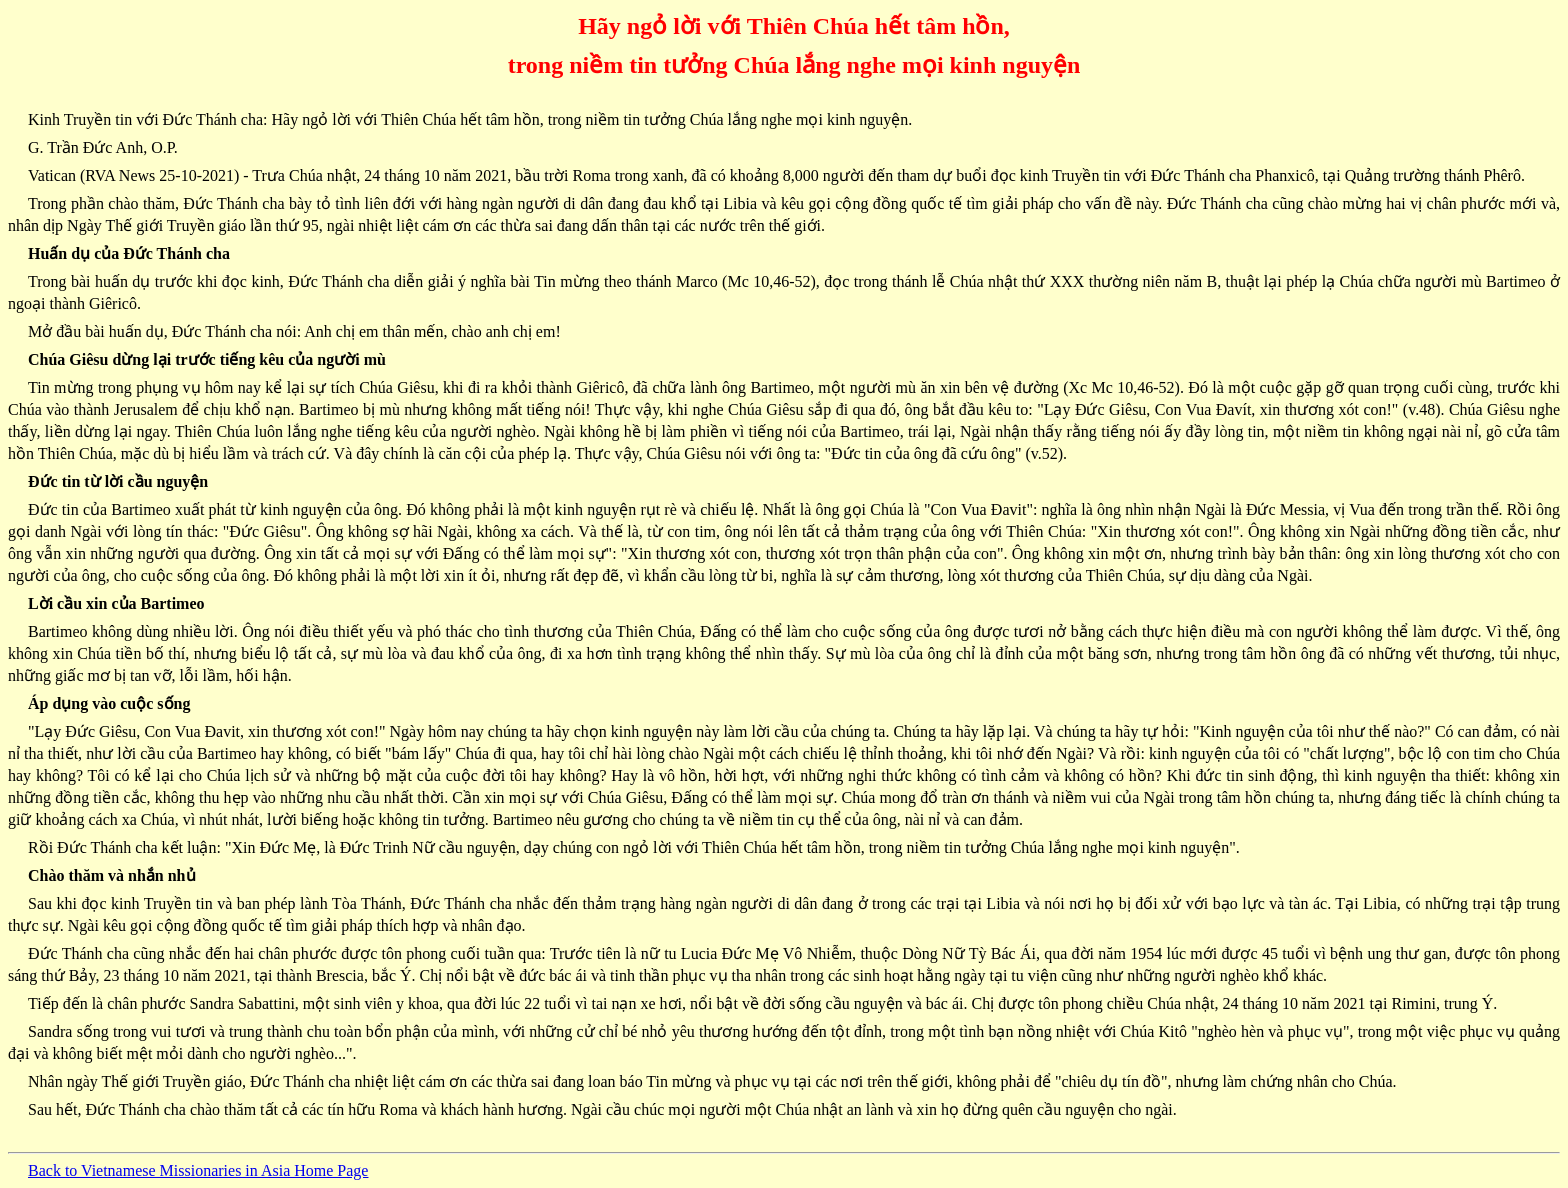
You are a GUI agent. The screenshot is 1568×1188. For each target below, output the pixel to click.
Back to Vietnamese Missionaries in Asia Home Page (198, 1170)
